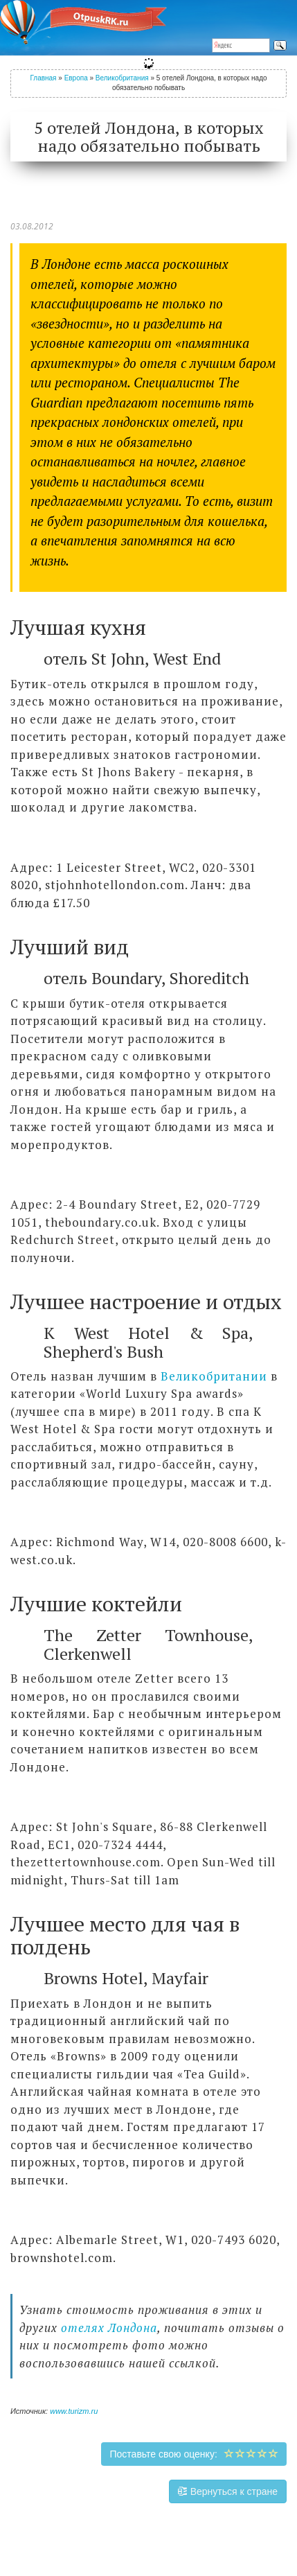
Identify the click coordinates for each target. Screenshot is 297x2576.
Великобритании (214, 1376)
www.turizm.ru (74, 2411)
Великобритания (122, 78)
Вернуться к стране (228, 2491)
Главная (43, 78)
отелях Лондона (109, 2328)
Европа (76, 78)
